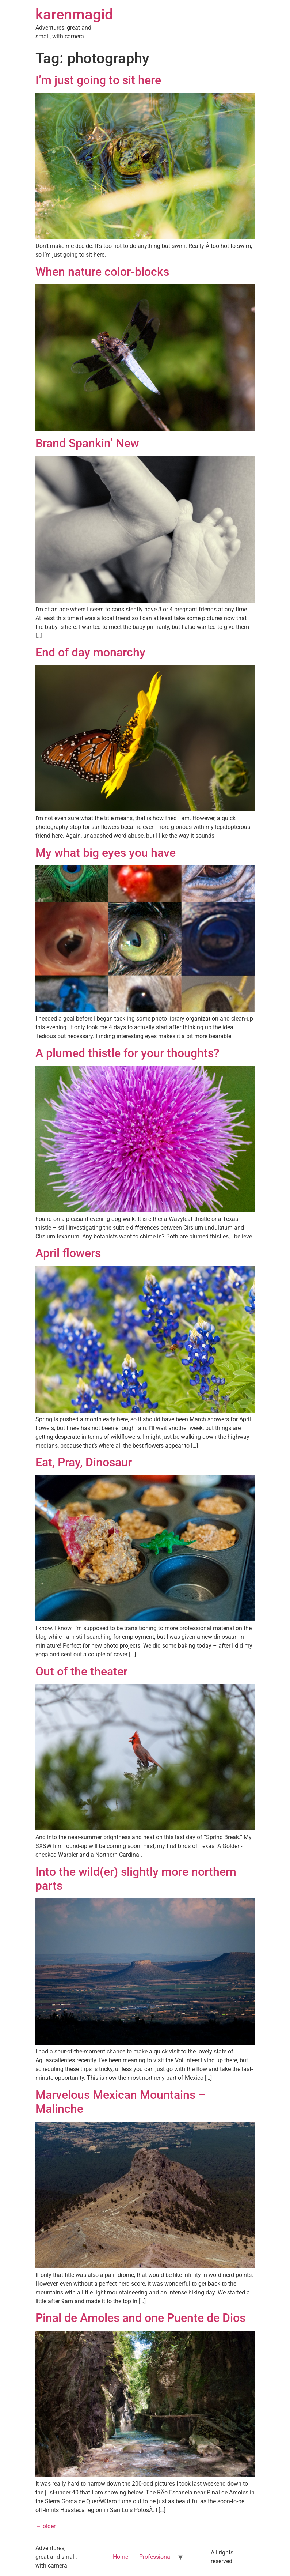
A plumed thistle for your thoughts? (127, 1053)
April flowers (68, 1253)
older (45, 2526)
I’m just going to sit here (98, 80)
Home (120, 2556)
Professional (155, 2556)
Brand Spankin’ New (87, 443)
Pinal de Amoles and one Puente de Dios (140, 2318)
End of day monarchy (90, 652)
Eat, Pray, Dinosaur (83, 1462)
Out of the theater (81, 1671)
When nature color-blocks (102, 272)
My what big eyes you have (105, 853)
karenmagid (74, 14)
